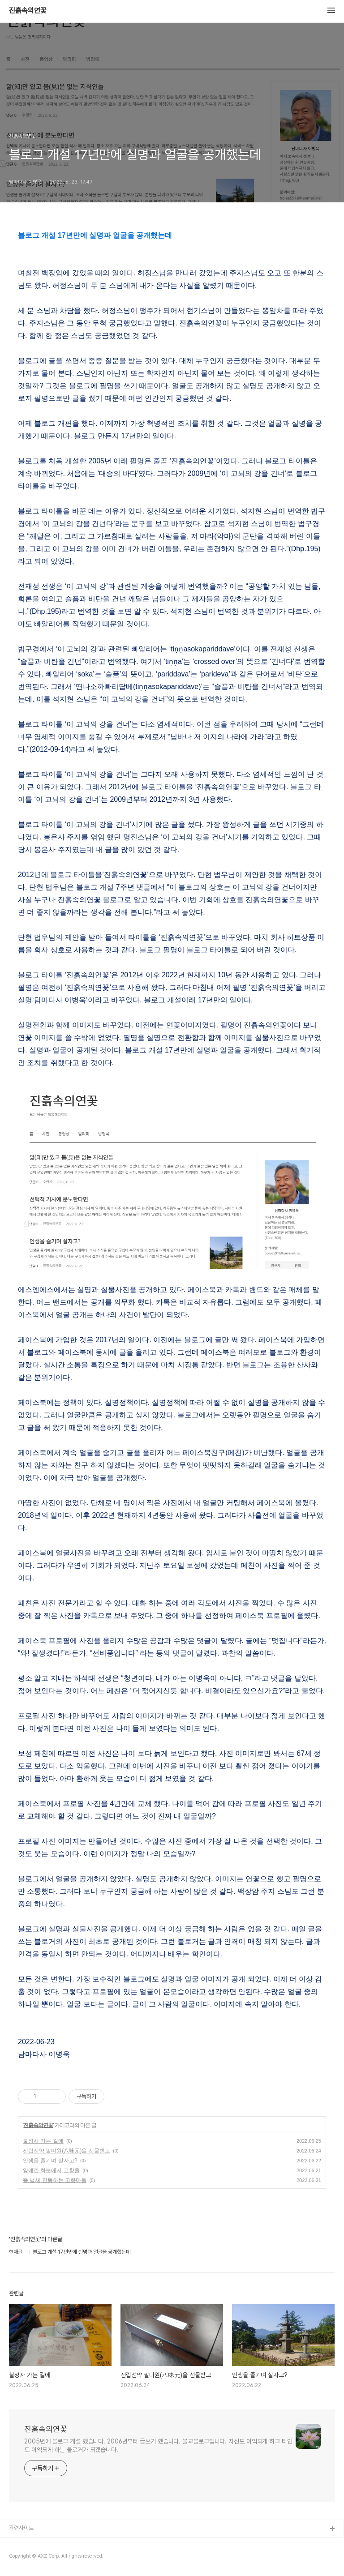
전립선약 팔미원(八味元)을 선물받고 (66, 2151)
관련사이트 (21, 2528)
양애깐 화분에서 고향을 (51, 2170)
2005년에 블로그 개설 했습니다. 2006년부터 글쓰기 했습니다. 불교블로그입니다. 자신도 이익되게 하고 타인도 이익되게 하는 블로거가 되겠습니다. (158, 2445)
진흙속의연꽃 (28, 11)
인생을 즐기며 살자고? (50, 2160)
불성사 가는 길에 (43, 2141)
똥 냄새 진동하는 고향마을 (54, 2180)
